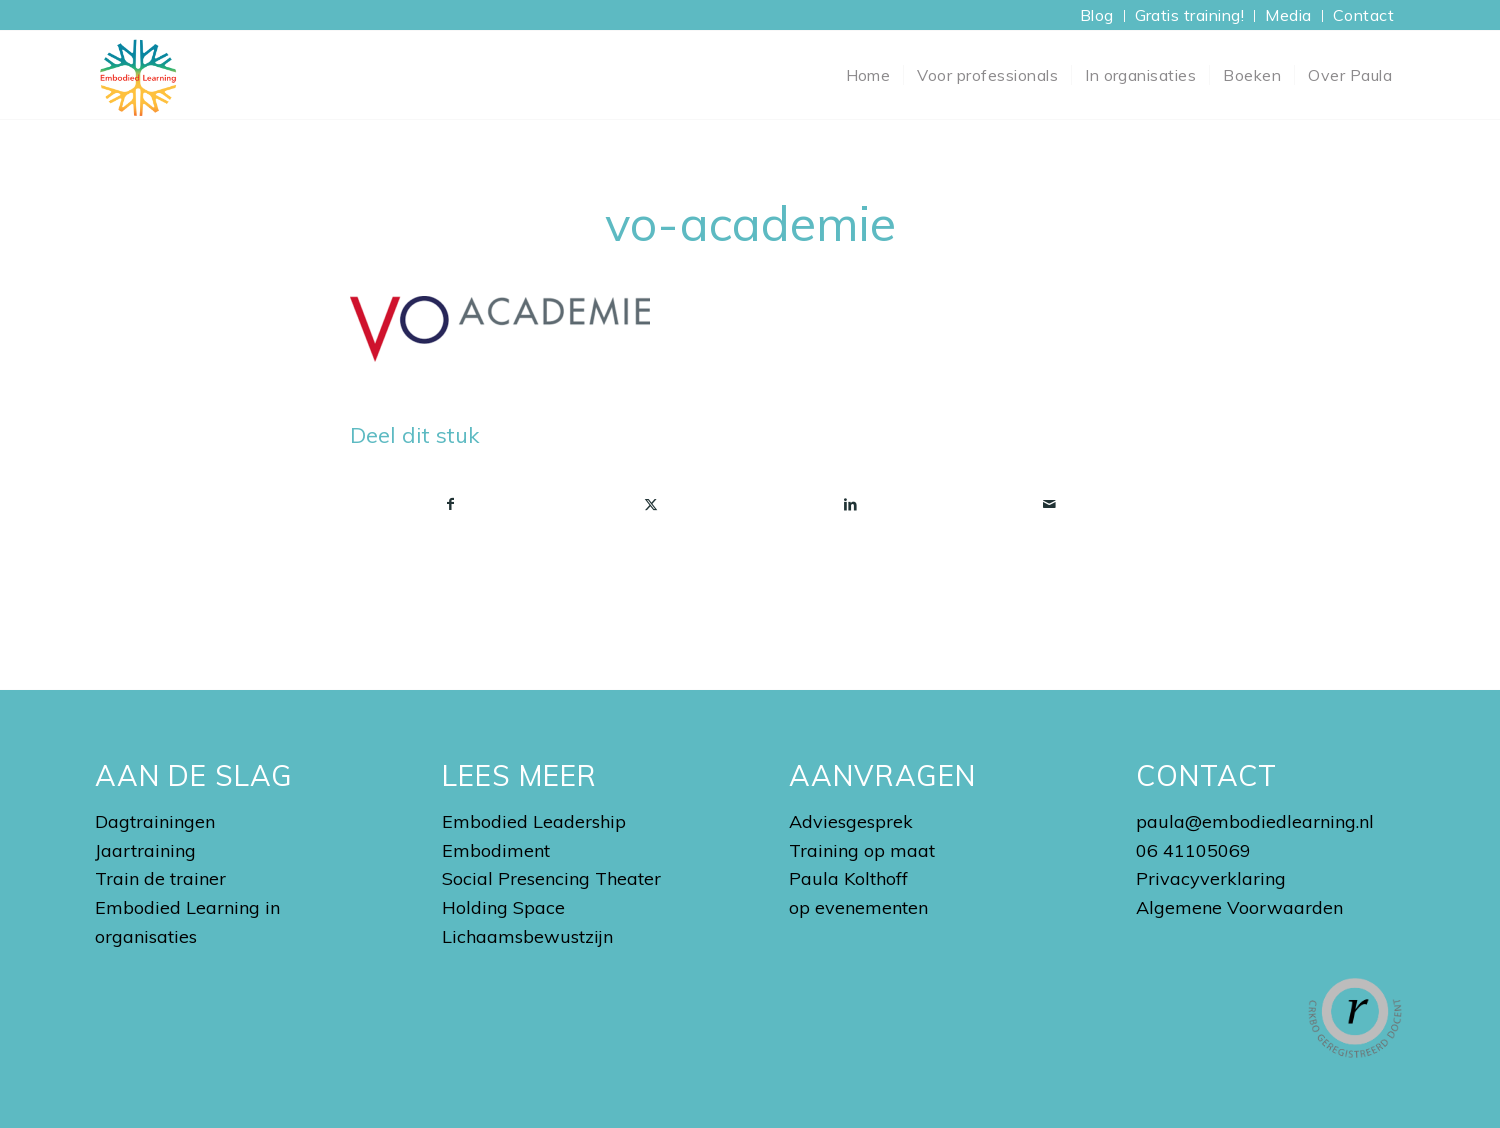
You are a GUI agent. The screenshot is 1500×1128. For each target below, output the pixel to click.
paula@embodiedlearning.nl (1255, 821)
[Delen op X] (651, 504)
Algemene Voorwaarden (1239, 907)
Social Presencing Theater (551, 878)
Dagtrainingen (155, 821)
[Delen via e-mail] (1050, 504)
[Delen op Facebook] (451, 504)
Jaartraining (145, 850)
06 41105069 (1193, 850)
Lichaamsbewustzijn (527, 936)
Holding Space (503, 907)
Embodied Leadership (534, 821)
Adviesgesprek (851, 821)
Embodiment (496, 850)
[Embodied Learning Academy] (138, 75)
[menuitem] (1097, 16)
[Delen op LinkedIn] (850, 504)
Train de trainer (160, 878)
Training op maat (862, 850)
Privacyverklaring (1211, 878)
